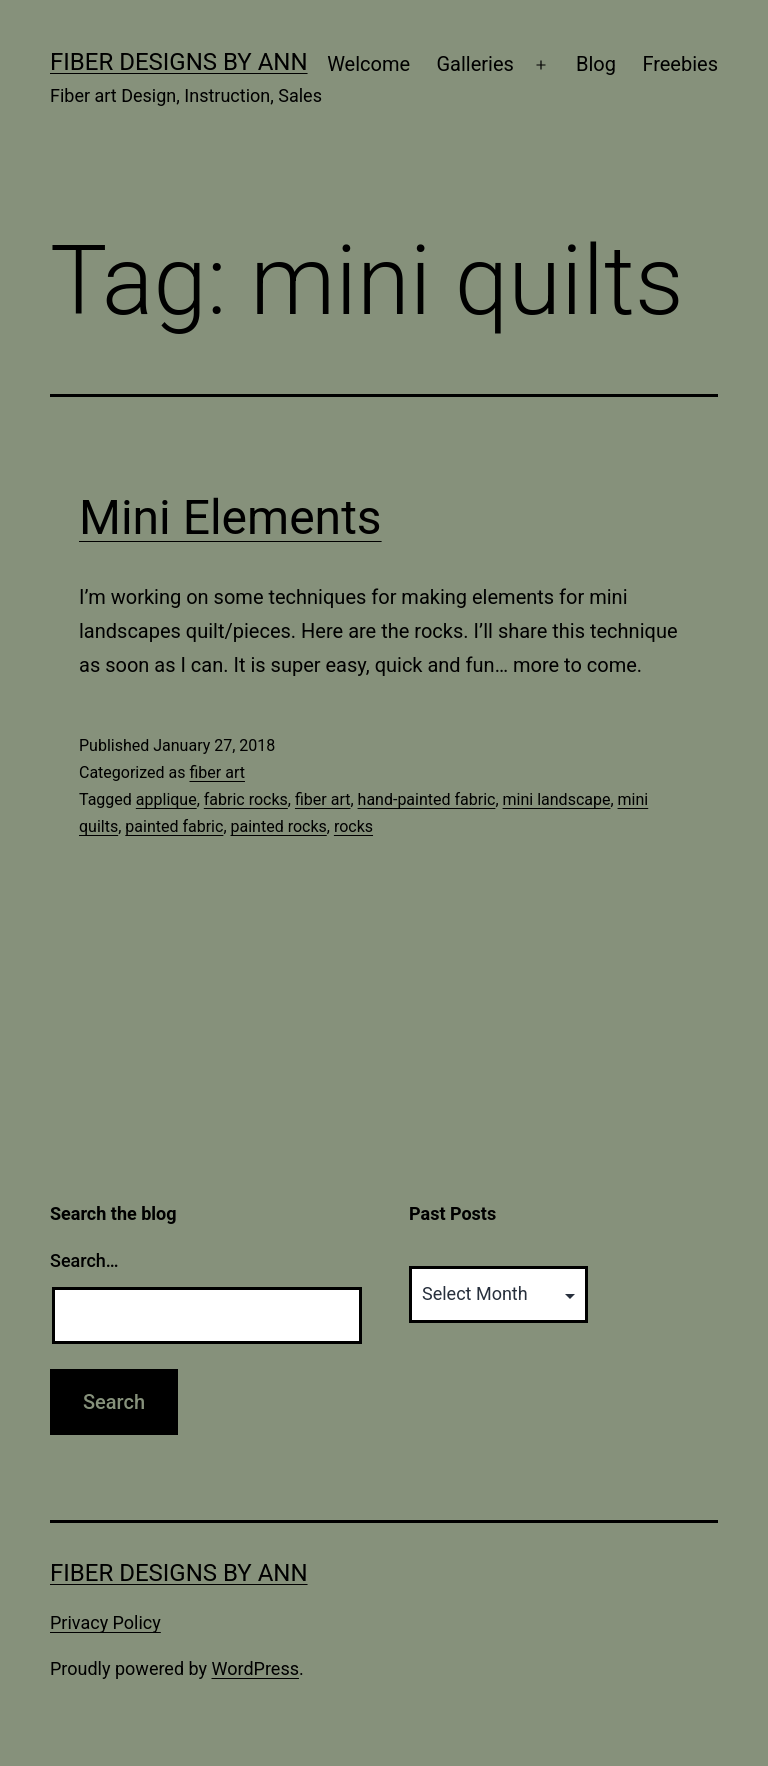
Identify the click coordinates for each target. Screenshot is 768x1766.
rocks (353, 826)
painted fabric (174, 826)
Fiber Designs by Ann (179, 62)
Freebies (680, 64)
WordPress (255, 1668)
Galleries (474, 64)
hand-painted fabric (427, 799)
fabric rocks (246, 799)
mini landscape (557, 799)
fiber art (216, 772)
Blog (596, 64)
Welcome (368, 64)
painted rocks (279, 826)
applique (166, 799)
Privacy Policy (105, 1622)
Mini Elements (230, 517)
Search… (84, 1260)
